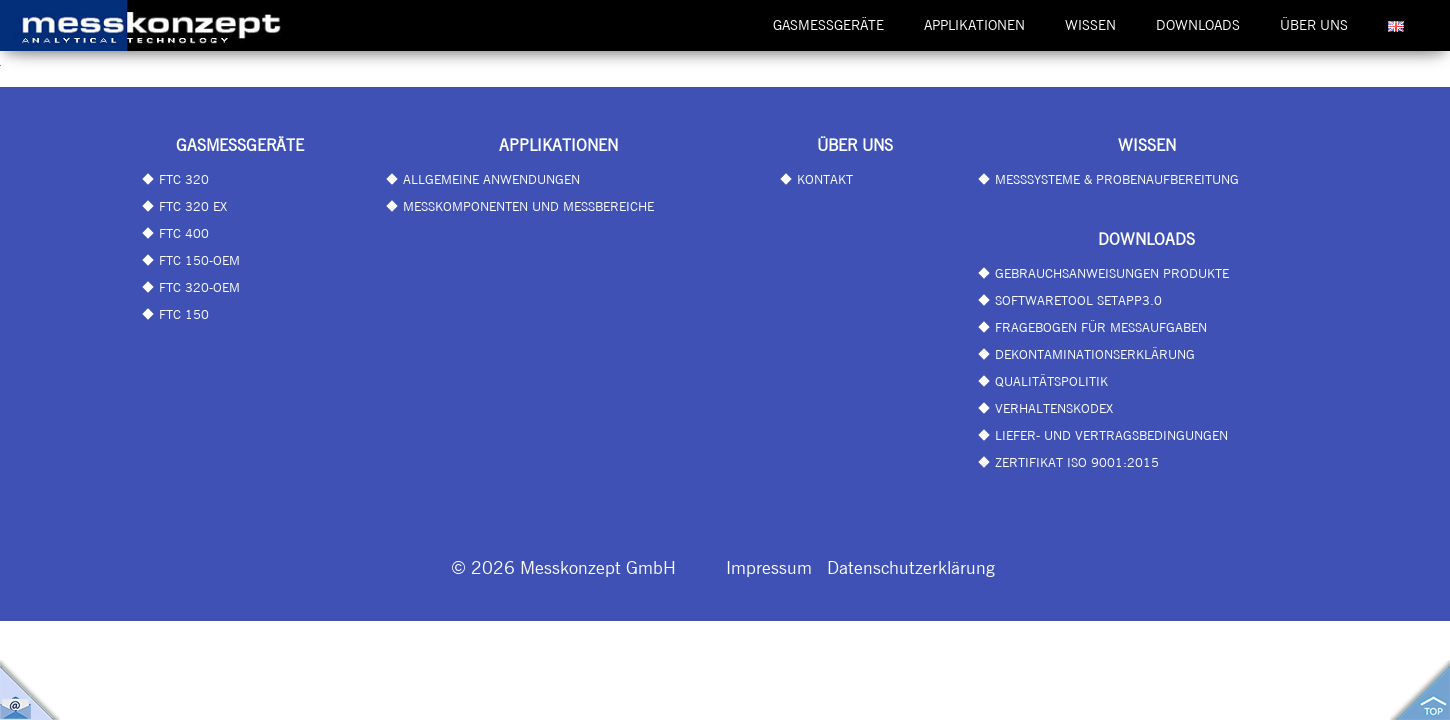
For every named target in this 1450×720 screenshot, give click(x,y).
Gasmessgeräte (828, 25)
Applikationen (974, 25)
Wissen (1090, 25)
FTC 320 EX (193, 206)
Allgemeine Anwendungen (491, 179)
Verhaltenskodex (1054, 408)
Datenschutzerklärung (911, 567)
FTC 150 (184, 314)
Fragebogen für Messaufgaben (1101, 327)
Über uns (1314, 25)
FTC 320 (184, 179)
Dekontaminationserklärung (1095, 354)
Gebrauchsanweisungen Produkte (1112, 273)
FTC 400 (184, 233)
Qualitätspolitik (1051, 381)
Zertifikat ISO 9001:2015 (1077, 462)
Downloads (1198, 25)
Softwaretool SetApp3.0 (1078, 300)
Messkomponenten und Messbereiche (528, 206)
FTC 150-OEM (199, 260)
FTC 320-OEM (199, 287)
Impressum (769, 567)
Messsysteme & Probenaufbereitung (1117, 179)
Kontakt (825, 179)
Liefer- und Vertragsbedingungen (1111, 435)
